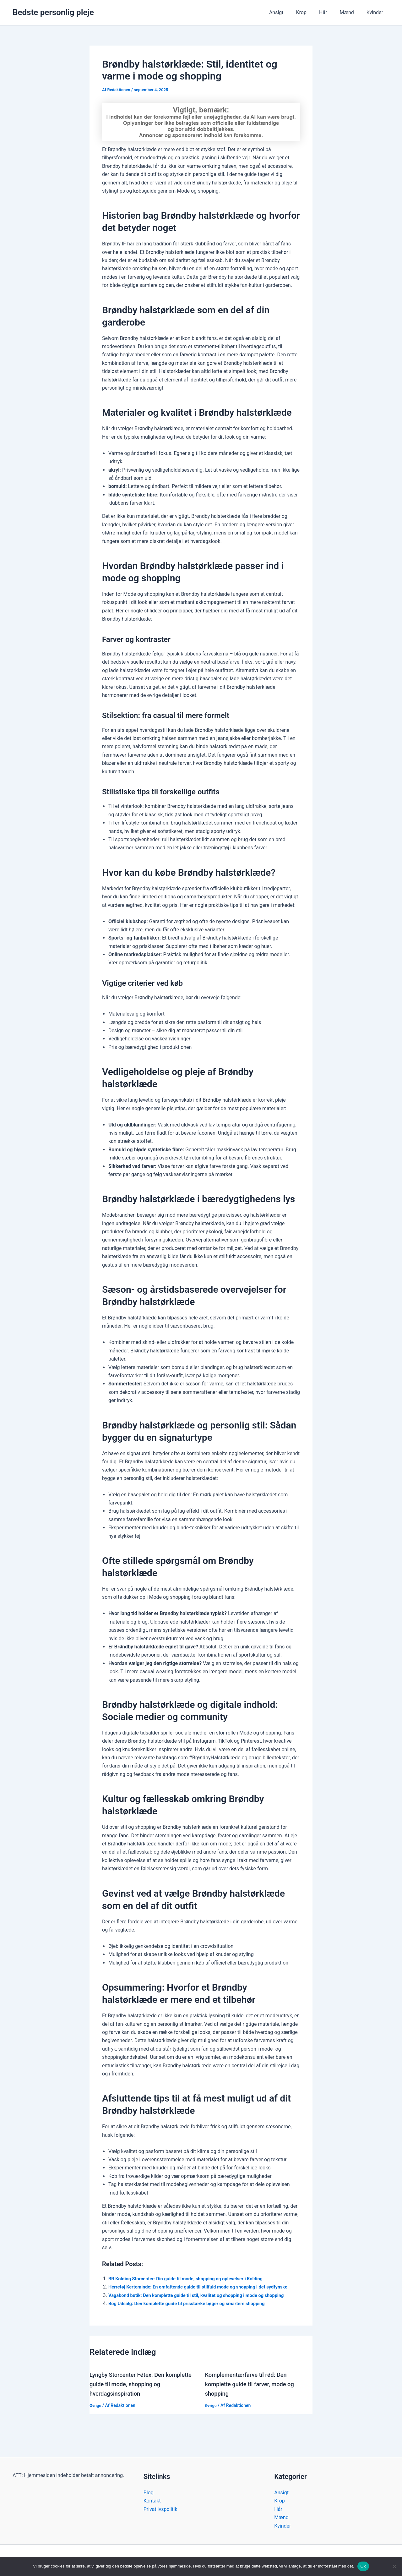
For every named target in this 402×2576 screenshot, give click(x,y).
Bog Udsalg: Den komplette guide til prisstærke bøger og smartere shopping (194, 2320)
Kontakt (152, 2501)
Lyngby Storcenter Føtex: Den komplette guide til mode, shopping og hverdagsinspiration (143, 2400)
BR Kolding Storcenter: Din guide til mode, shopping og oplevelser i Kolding (193, 2279)
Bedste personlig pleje (53, 12)
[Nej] (394, 2566)
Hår (329, 12)
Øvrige (96, 2422)
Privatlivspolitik (160, 2509)
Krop (310, 12)
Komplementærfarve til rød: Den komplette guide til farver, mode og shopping (254, 2400)
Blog (149, 2493)
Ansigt (287, 12)
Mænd (351, 12)
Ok (363, 2566)
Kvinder (376, 12)
